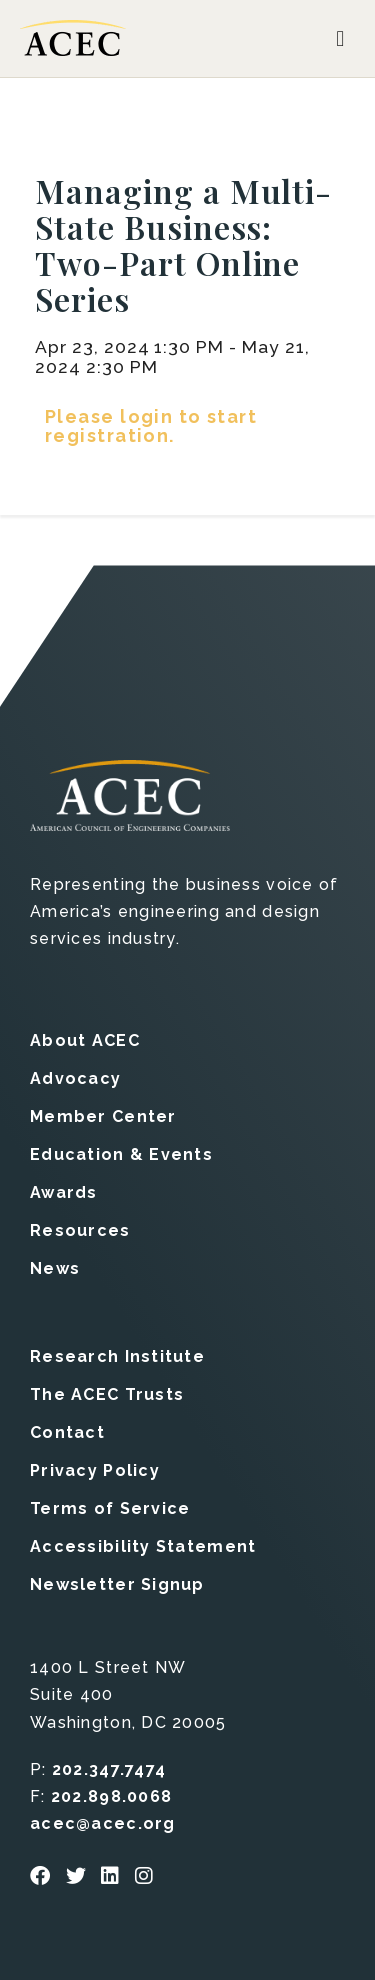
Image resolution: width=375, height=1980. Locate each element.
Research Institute (117, 1356)
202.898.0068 (111, 1796)
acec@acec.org (103, 1823)
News (55, 1268)
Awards (64, 1192)
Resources (80, 1230)
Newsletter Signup (117, 1584)
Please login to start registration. (151, 426)
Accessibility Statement (143, 1546)
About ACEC (85, 1040)
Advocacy (75, 1078)
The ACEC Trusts (107, 1394)
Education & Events (121, 1154)
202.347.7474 (109, 1769)
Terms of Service (110, 1508)
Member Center (103, 1116)
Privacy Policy (95, 1470)
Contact (67, 1432)
